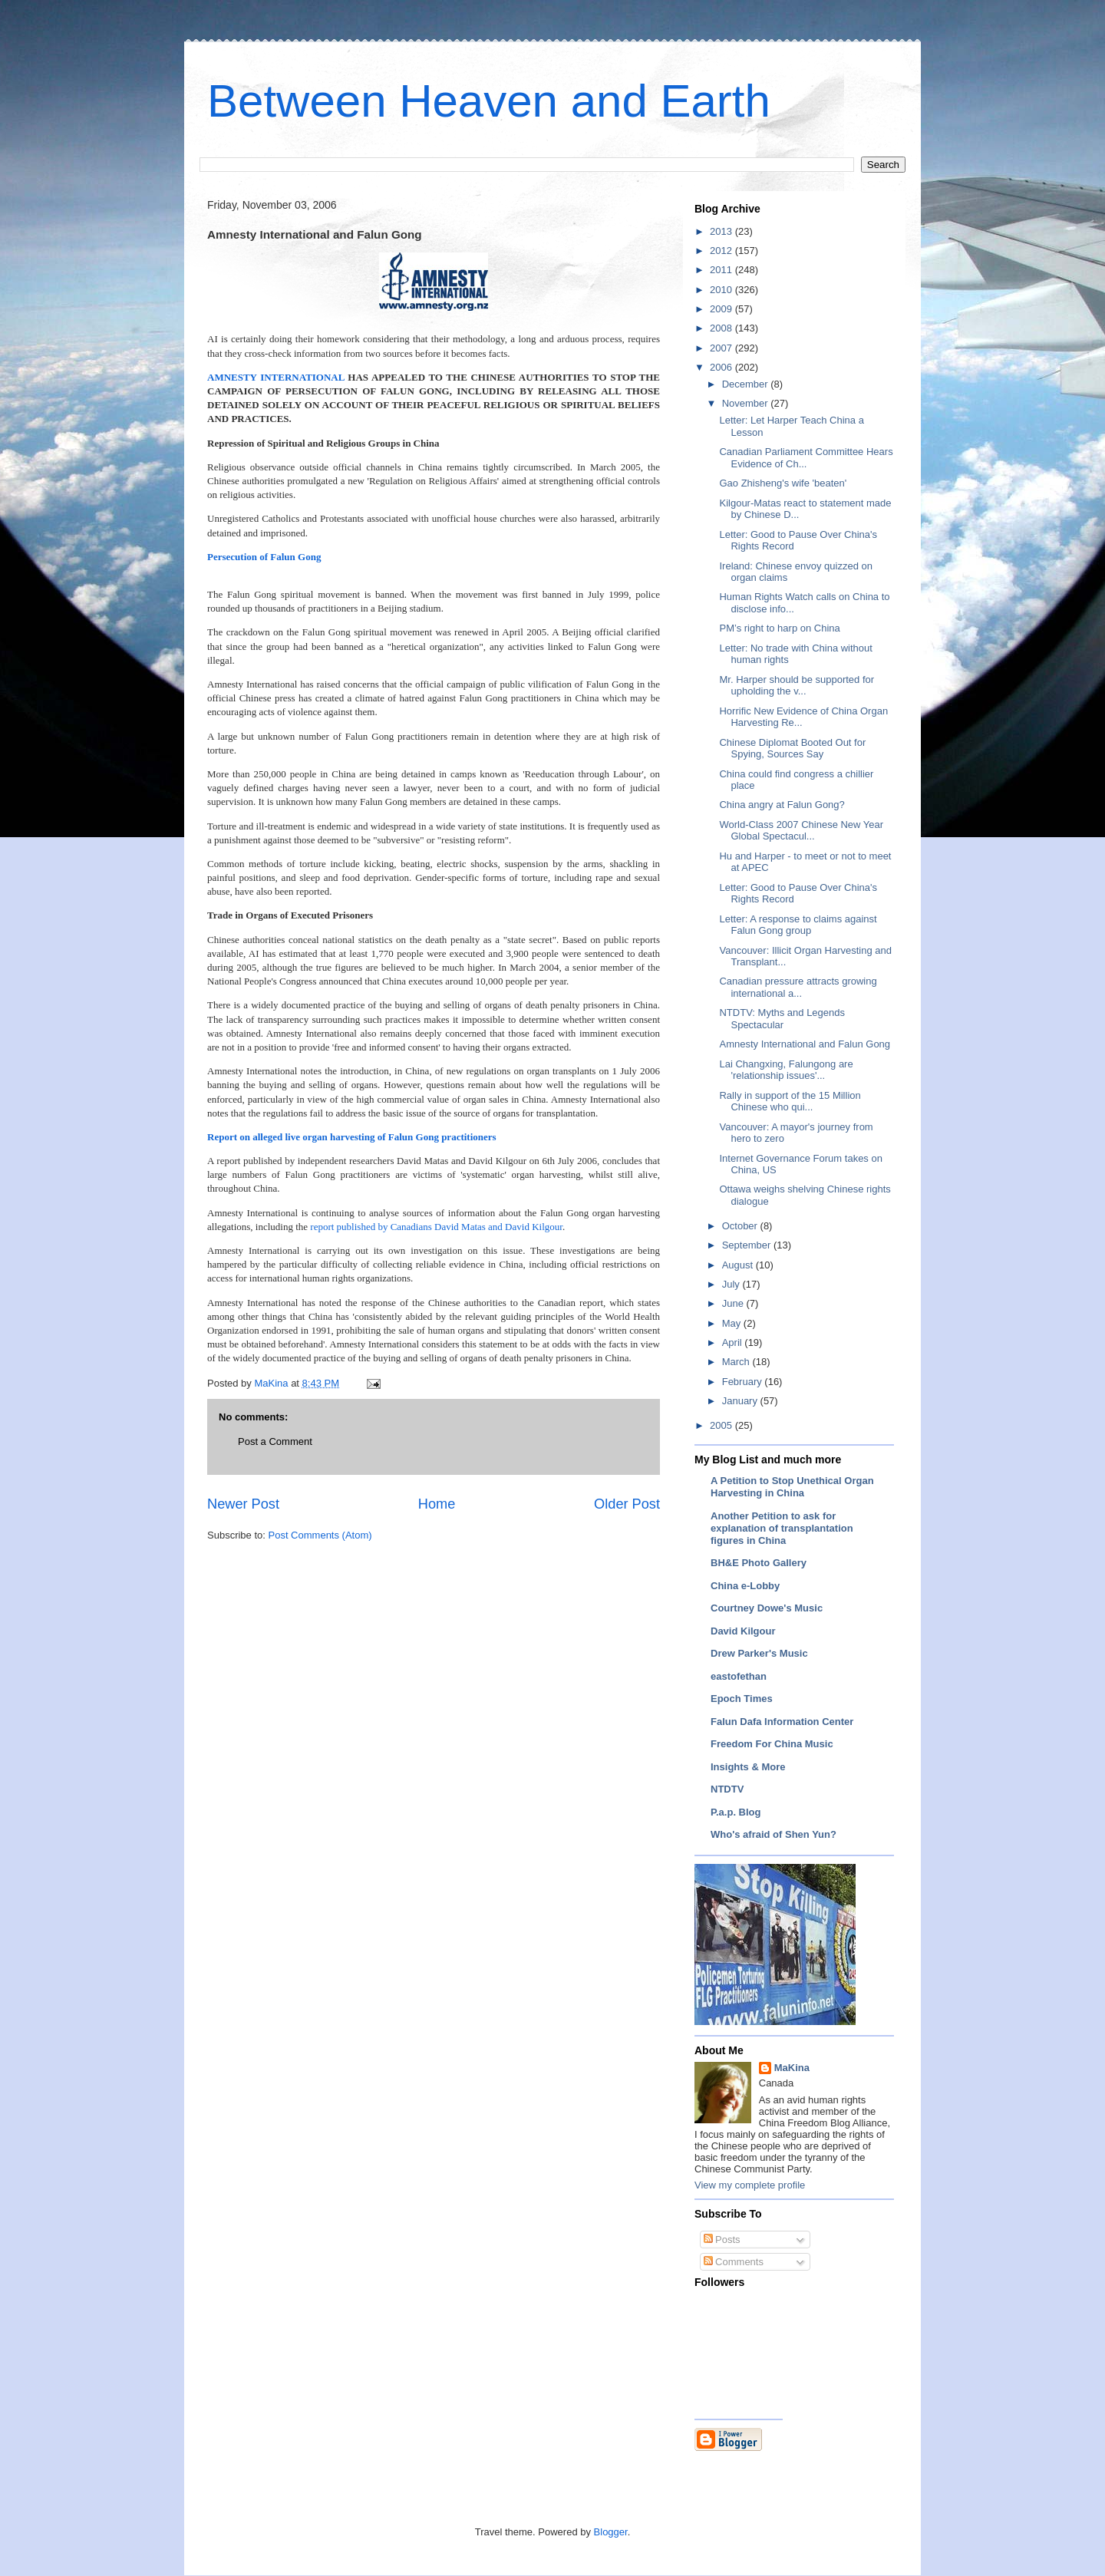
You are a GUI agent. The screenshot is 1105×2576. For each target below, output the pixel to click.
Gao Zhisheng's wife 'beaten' (782, 483)
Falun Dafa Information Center (782, 1721)
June (734, 1303)
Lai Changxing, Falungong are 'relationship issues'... (786, 1070)
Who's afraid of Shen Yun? (773, 1834)
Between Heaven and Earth (488, 101)
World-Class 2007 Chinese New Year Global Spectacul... (801, 831)
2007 (722, 348)
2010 (722, 289)
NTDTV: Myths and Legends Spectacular (782, 1019)
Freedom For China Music (772, 1744)
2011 (722, 269)
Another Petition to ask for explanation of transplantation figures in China (782, 1528)
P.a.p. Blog (736, 1812)
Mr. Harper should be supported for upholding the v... (796, 686)
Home (437, 1504)
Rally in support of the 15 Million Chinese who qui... (789, 1101)
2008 (722, 328)
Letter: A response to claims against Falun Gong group (797, 925)
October (741, 1226)
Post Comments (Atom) (320, 1535)
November (746, 403)
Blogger (611, 2532)
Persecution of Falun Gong (264, 556)
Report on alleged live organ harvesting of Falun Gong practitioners (351, 1137)
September (748, 1245)
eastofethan (739, 1676)
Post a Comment (275, 1441)
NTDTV (727, 1789)
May (733, 1323)
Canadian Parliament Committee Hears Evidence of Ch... (805, 458)
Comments (734, 2262)
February (743, 1381)
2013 (722, 231)
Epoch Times (742, 1698)
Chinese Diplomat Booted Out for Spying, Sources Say (792, 748)
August (739, 1265)
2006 (722, 367)
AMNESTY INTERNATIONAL (276, 377)
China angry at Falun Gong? (781, 804)
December (746, 384)
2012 (722, 250)
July (732, 1284)
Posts (722, 2239)
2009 (722, 309)
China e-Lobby (745, 1585)
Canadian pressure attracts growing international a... (797, 987)
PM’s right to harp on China (779, 628)
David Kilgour (743, 1631)
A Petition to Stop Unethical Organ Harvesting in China (792, 1487)
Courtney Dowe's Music (767, 1608)
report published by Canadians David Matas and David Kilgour (436, 1226)
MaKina (792, 2067)
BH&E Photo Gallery (758, 1562)
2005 (722, 1425)
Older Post (627, 1504)
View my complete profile (749, 2185)
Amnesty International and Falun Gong (804, 1044)
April (733, 1342)
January (741, 1401)
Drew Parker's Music (759, 1653)
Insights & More (748, 1767)
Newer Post (243, 1504)
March (737, 1361)
